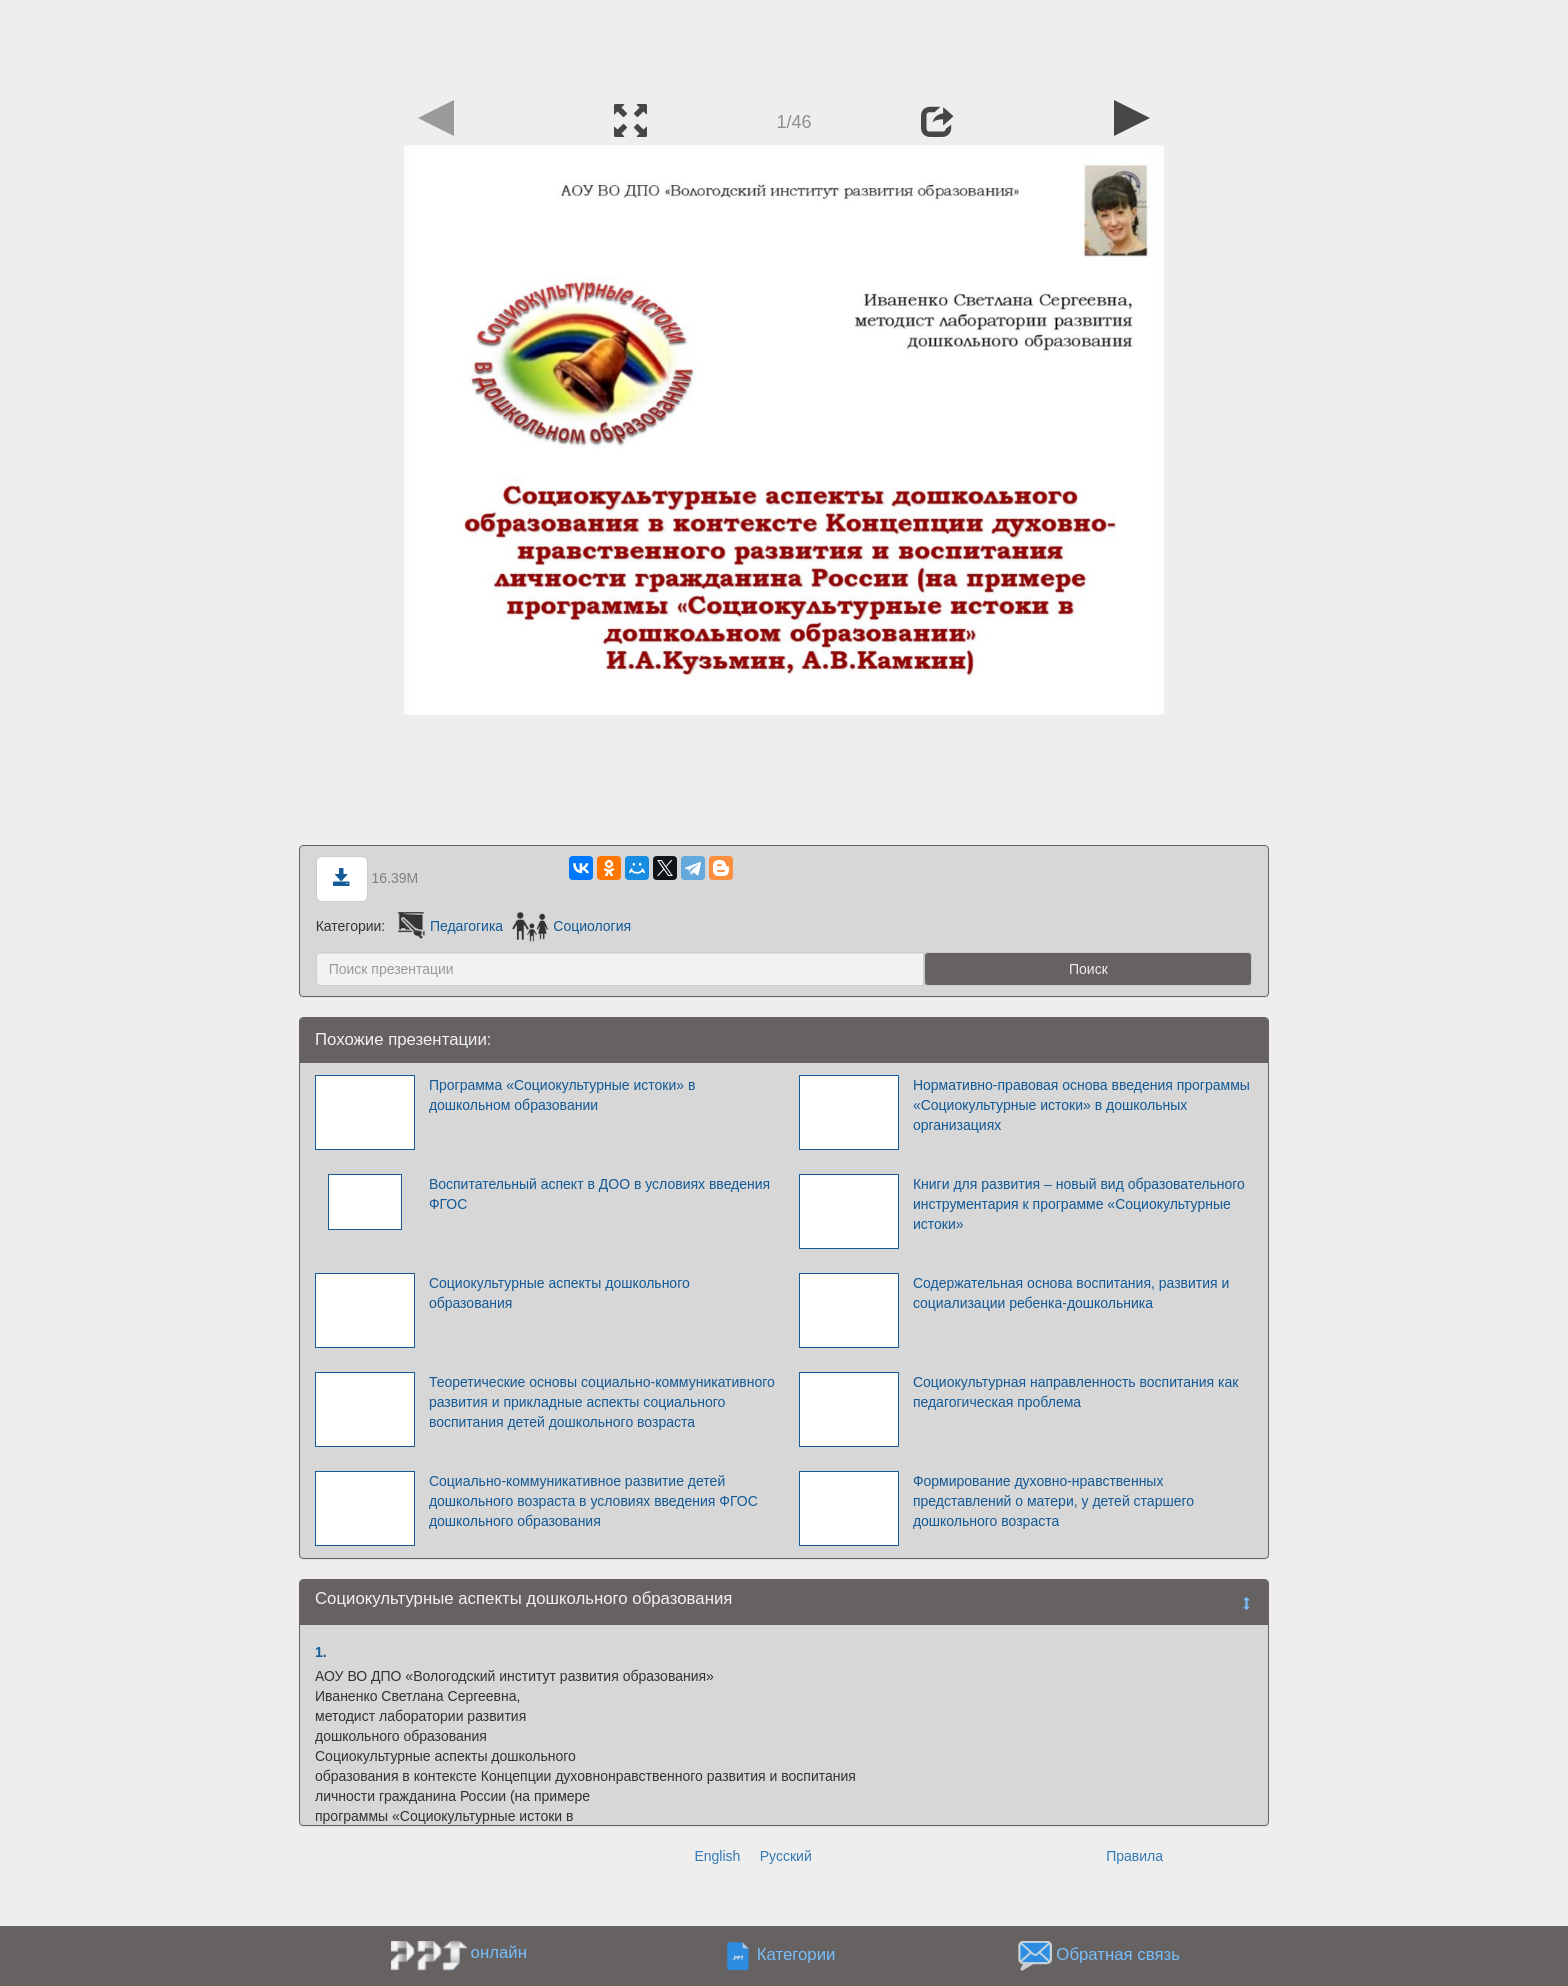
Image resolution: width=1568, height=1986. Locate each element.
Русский (786, 1856)
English (717, 1856)
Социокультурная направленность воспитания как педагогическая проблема (1076, 1392)
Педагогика (448, 926)
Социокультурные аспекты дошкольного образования (559, 1293)
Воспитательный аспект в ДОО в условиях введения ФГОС (599, 1194)
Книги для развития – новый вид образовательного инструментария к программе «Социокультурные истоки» (1079, 1204)
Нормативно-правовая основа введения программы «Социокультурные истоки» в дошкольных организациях (1081, 1105)
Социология (571, 926)
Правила (1134, 1856)
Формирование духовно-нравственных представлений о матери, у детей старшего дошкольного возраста (1053, 1501)
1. (321, 1652)
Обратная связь (1118, 1954)
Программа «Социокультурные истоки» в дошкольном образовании (562, 1095)
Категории (796, 1954)
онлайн (499, 1952)
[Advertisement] (784, 45)
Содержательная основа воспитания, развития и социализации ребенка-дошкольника (1071, 1293)
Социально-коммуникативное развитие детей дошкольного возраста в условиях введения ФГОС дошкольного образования (593, 1501)
